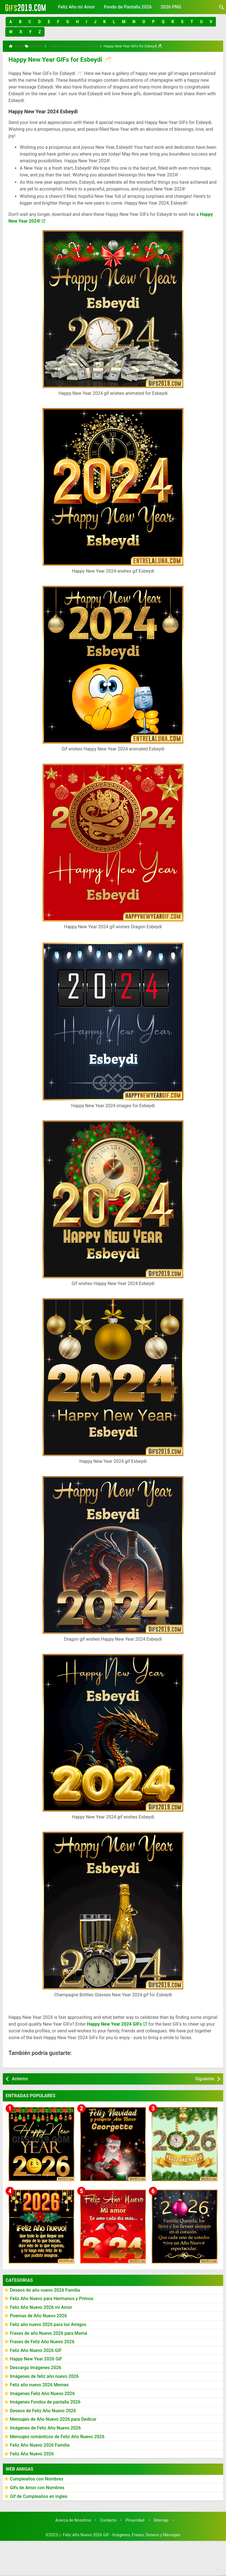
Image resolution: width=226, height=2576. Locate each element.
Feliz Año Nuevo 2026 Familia (40, 2443)
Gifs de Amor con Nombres (37, 2485)
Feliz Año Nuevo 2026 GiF (36, 2348)
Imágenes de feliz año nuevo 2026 (44, 2374)
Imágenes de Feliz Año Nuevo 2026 (45, 2426)
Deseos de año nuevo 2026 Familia (45, 2288)
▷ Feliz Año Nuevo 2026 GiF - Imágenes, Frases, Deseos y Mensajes (120, 2533)
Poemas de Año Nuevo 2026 (38, 2313)
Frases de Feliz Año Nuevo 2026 (42, 2339)
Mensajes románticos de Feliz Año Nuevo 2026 (57, 2434)
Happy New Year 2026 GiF (36, 2357)
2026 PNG (171, 7)
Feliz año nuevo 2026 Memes (39, 2382)
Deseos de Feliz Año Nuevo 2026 (43, 2408)
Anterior (20, 2076)
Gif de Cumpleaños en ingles (38, 2494)
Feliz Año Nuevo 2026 (32, 2452)
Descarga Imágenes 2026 (35, 2365)
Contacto (108, 2518)
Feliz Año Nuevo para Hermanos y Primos (51, 2296)
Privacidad (134, 2518)
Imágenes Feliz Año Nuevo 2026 (42, 2391)
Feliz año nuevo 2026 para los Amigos (48, 2322)
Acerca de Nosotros (73, 2518)
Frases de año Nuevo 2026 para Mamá (48, 2331)
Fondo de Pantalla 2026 (128, 7)
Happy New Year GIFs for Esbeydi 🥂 (54, 57)
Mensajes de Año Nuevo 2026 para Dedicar (53, 2417)
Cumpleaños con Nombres (36, 2477)
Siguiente (204, 2076)
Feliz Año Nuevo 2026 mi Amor (41, 2305)
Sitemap (161, 2518)
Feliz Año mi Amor (76, 7)
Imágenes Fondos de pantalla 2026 (45, 2400)
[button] (10, 21)
